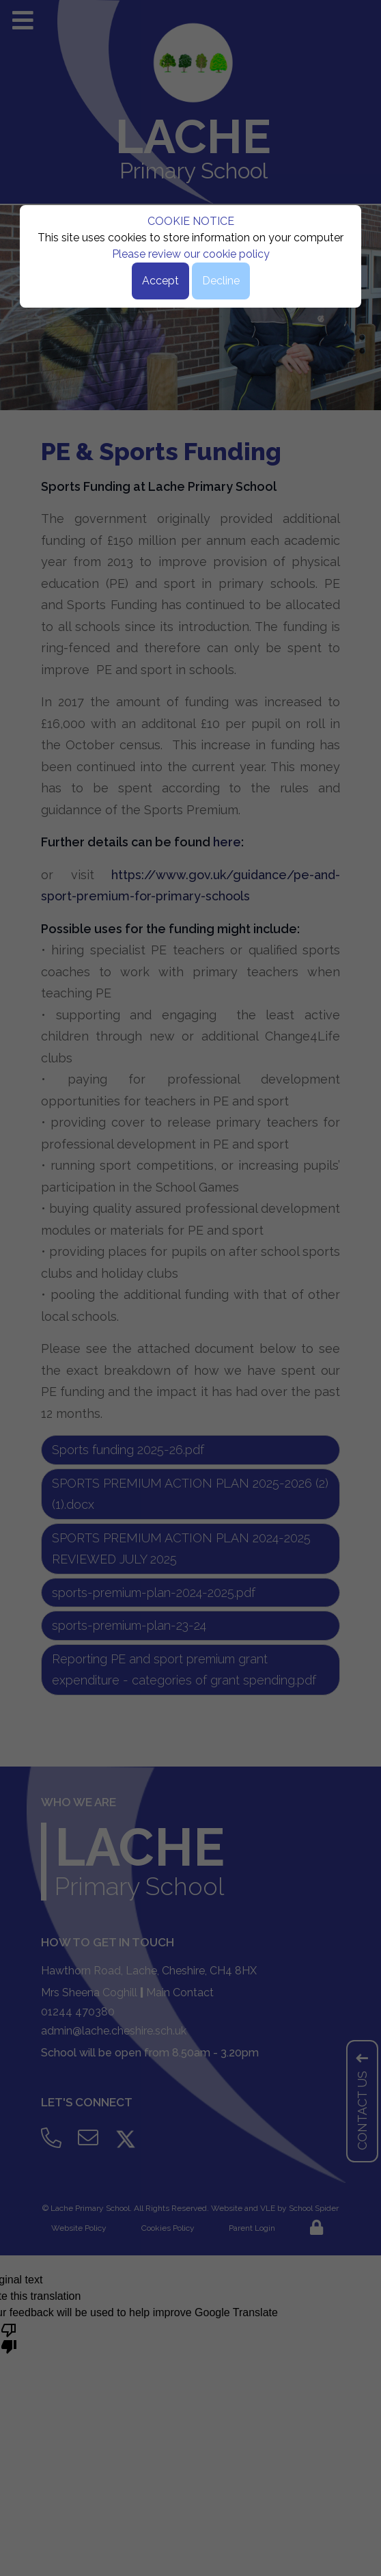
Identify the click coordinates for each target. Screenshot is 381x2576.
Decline (221, 280)
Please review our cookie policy (191, 253)
